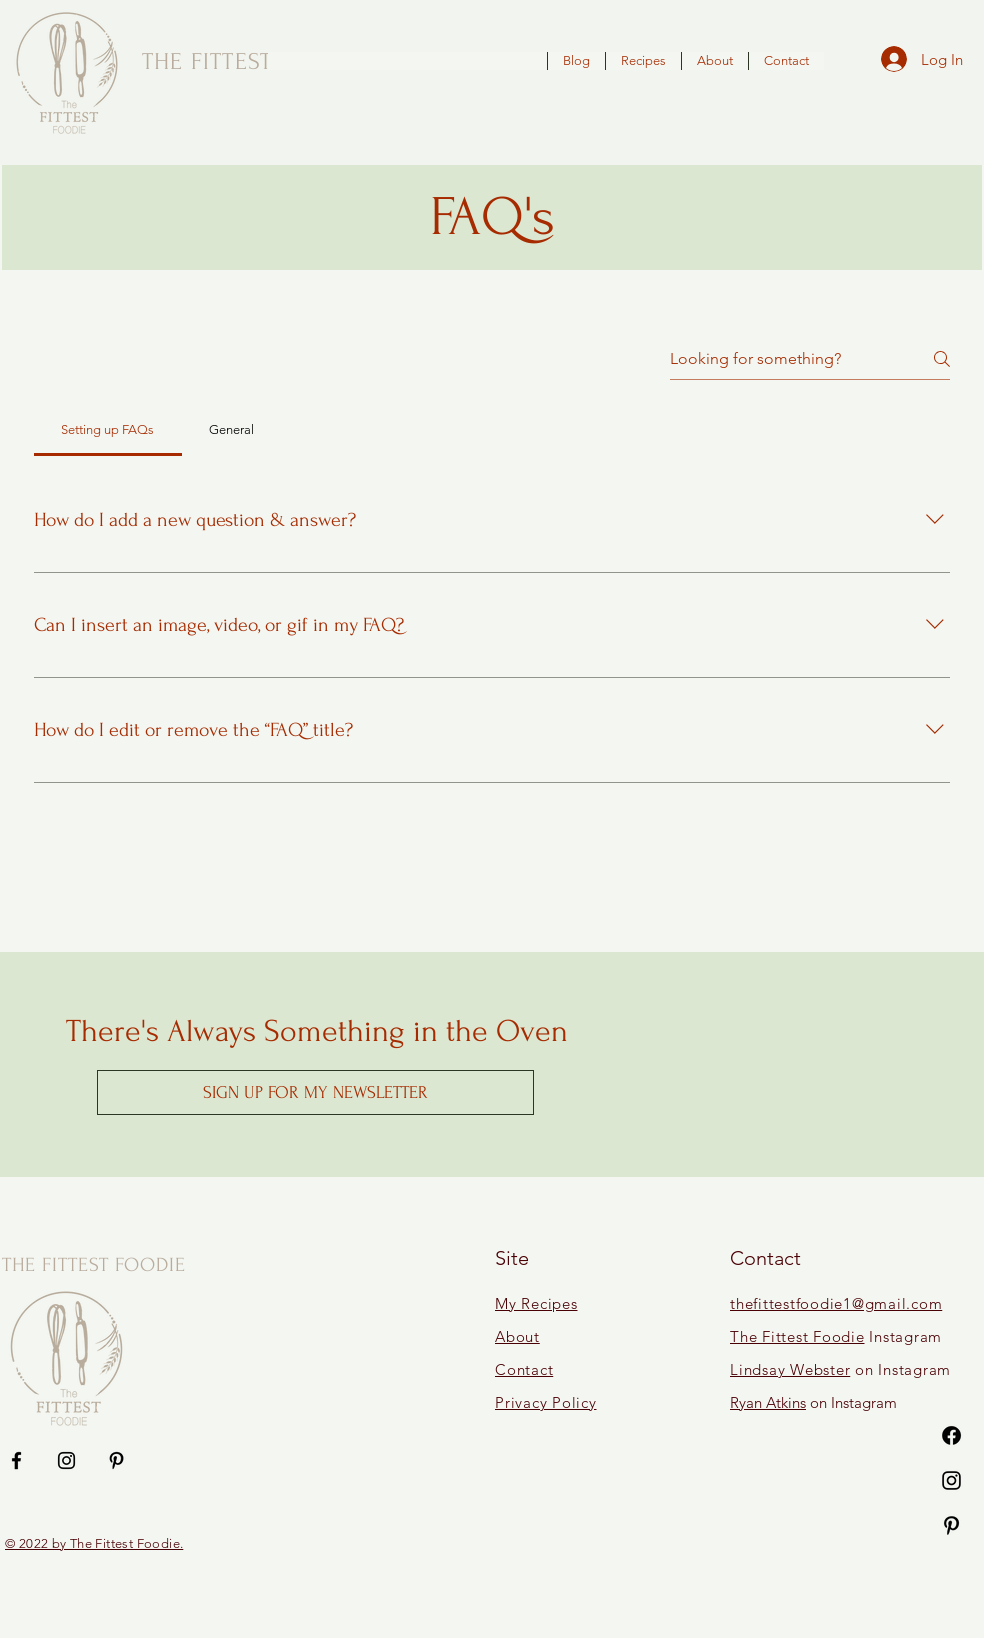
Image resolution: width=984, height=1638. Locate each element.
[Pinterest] (951, 1525)
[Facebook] (951, 1435)
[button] (315, 1092)
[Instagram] (951, 1480)
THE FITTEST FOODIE (94, 1265)
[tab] (108, 430)
